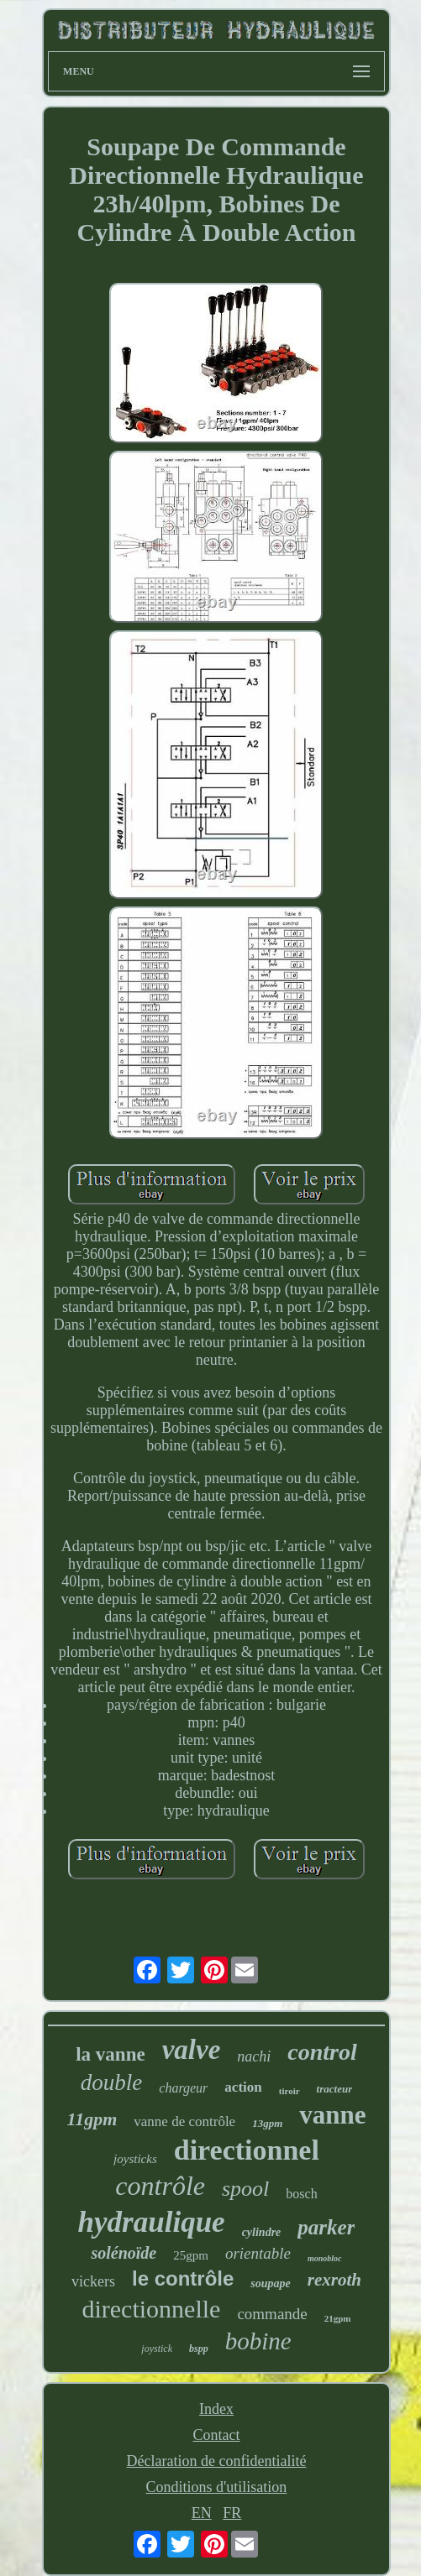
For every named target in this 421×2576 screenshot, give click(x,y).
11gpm (91, 2118)
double (112, 2082)
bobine (258, 2341)
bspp (198, 2348)
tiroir (289, 2091)
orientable (258, 2253)
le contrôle (183, 2278)
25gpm (190, 2255)
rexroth (334, 2280)
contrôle (160, 2186)
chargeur (183, 2088)
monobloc (325, 2258)
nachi (254, 2056)
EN (202, 2513)
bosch (301, 2194)
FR (232, 2513)
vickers (93, 2281)
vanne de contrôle (184, 2121)
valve (191, 2050)
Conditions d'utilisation (216, 2487)
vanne (332, 2114)
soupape (270, 2283)
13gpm (267, 2123)
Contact (215, 2435)
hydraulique (151, 2222)
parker (326, 2227)
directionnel (246, 2150)
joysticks (135, 2159)
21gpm (337, 2318)
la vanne (110, 2054)
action (242, 2087)
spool (245, 2188)
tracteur (335, 2088)
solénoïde (123, 2253)
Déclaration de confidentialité (217, 2461)
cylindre (262, 2232)
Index (216, 2409)
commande (272, 2314)
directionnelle (151, 2309)
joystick (156, 2348)
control (321, 2052)
